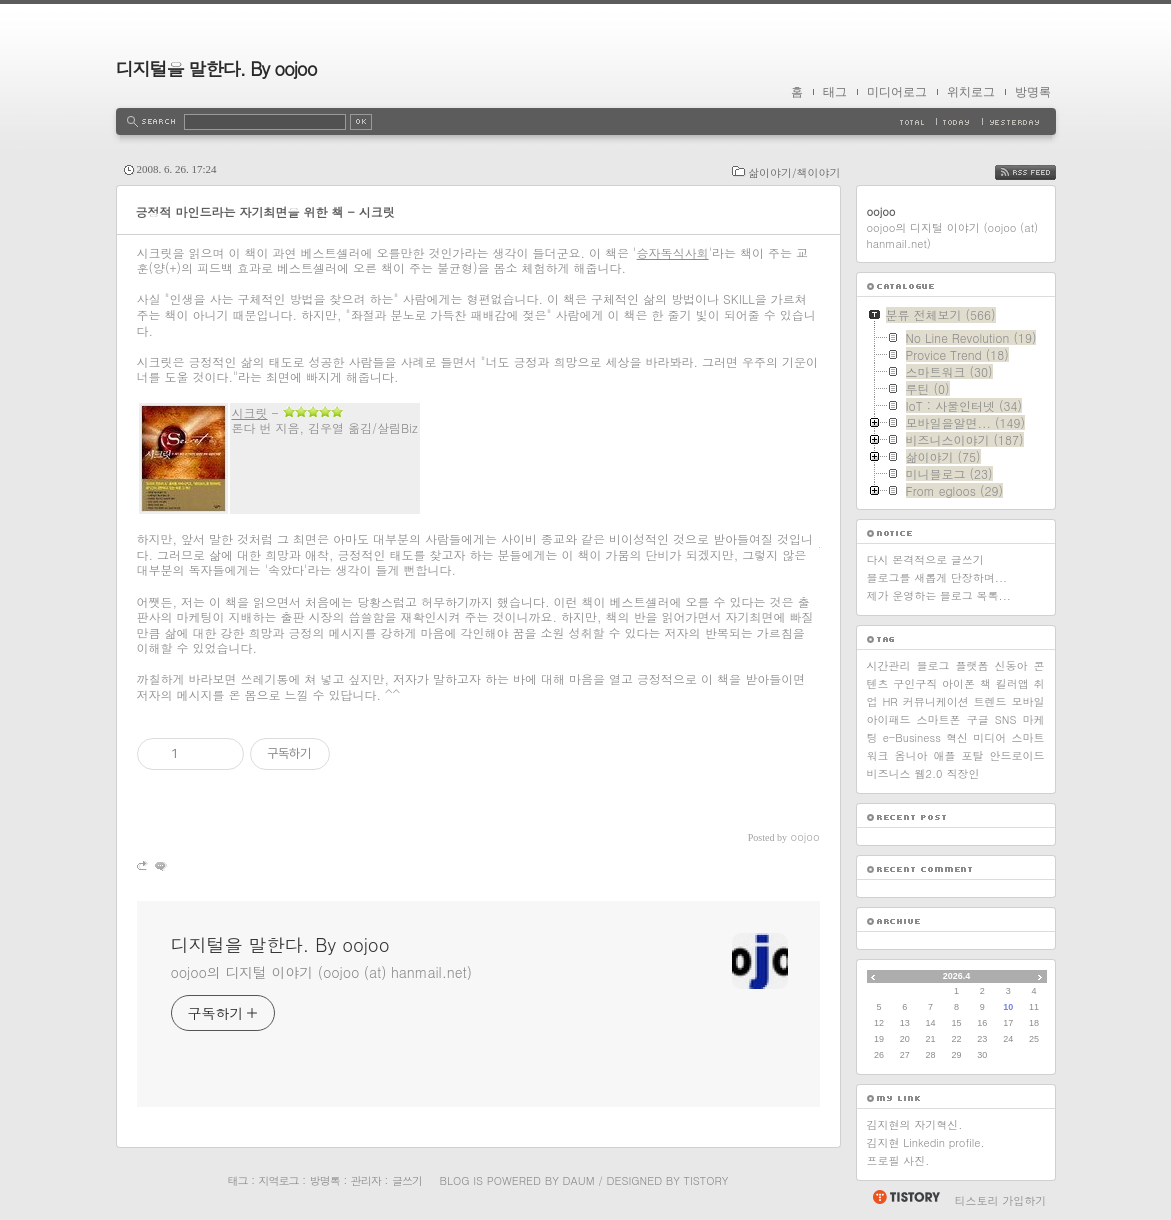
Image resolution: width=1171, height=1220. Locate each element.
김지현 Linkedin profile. (926, 1142)
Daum (578, 1180)
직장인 (962, 773)
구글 (978, 719)
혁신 (957, 737)
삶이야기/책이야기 (794, 172)
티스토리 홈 (905, 1197)
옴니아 (911, 755)
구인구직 (915, 683)
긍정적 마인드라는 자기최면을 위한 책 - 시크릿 (265, 211)
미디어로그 (897, 92)
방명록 (1033, 92)
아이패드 (889, 719)
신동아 (1011, 665)
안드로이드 (1017, 755)
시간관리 (889, 665)
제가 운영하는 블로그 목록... (939, 595)
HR (889, 701)
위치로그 (971, 92)
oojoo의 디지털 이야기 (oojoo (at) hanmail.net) (321, 972)
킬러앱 (1012, 683)
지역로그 (279, 1180)
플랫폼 (972, 665)
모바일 (1027, 701)
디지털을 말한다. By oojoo (216, 68)
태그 (835, 92)
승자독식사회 (673, 252)
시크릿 (250, 412)
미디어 (989, 737)
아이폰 (958, 683)
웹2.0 (929, 773)
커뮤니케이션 (936, 701)
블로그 (933, 665)
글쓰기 (407, 1180)
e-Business (912, 737)
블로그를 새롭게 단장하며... (937, 577)
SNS (1006, 719)
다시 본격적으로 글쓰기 (925, 559)
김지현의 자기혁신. (915, 1124)
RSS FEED (1040, 172)
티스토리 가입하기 (1001, 1200)
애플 (945, 755)
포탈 (973, 755)
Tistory (706, 1180)
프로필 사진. (898, 1160)
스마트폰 (939, 719)
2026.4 (957, 976)
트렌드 (990, 701)
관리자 (366, 1180)
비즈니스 (889, 773)
